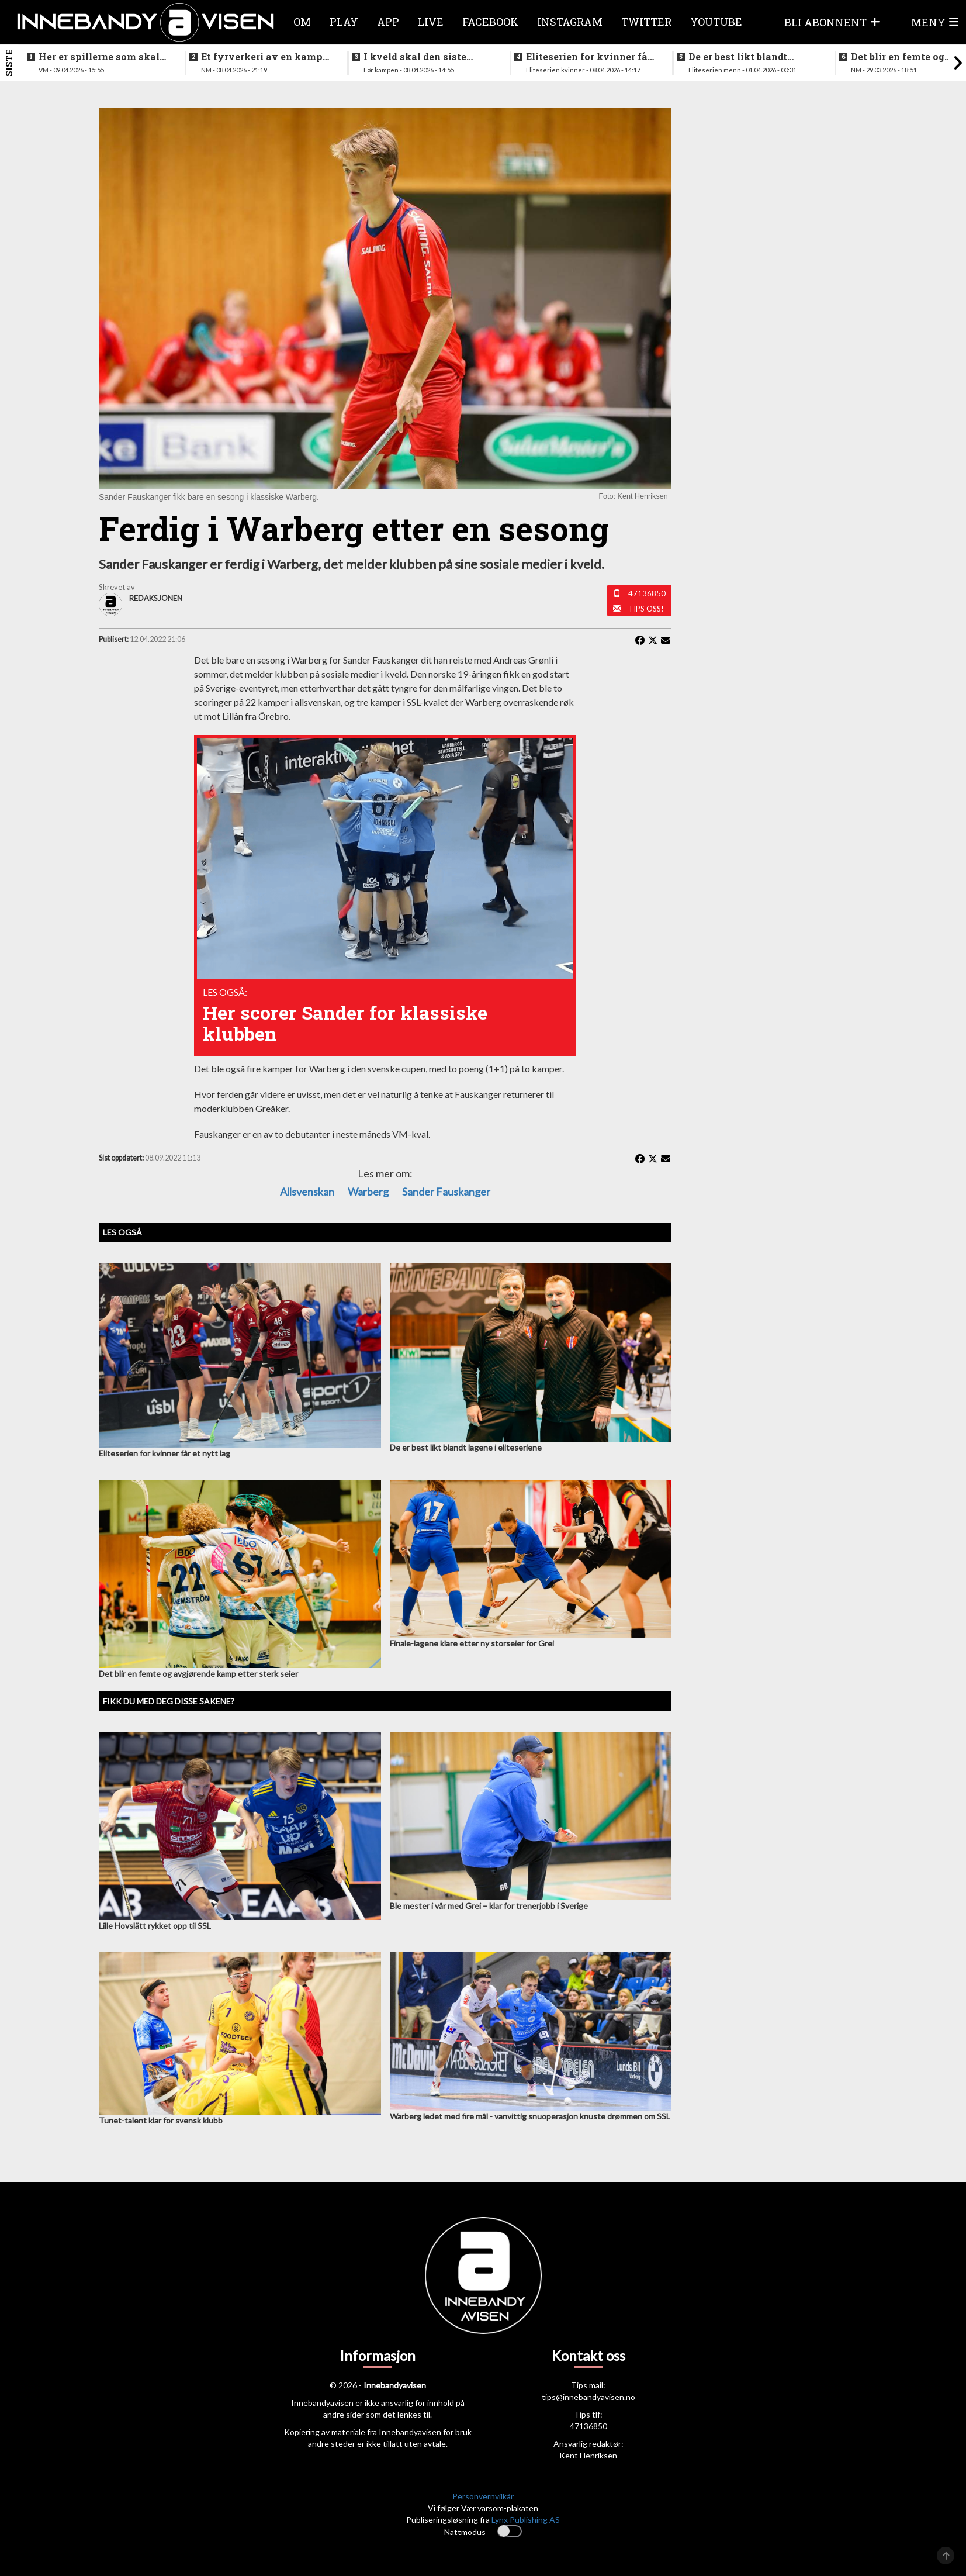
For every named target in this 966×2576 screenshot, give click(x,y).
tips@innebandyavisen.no (588, 2397)
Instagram (570, 22)
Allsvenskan (307, 1191)
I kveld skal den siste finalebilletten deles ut (417, 57)
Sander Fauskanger (446, 1191)
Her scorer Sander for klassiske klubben (345, 1023)
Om (302, 22)
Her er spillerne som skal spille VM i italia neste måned (99, 57)
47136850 (647, 593)
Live (431, 22)
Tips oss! (646, 608)
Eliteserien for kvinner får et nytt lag (589, 57)
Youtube (716, 22)
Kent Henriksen (588, 2455)
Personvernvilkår (483, 2496)
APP (388, 22)
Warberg (368, 1191)
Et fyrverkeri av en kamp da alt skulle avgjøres (262, 57)
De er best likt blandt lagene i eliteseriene (737, 57)
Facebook (490, 22)
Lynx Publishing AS (525, 2520)
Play (344, 22)
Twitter (646, 22)
